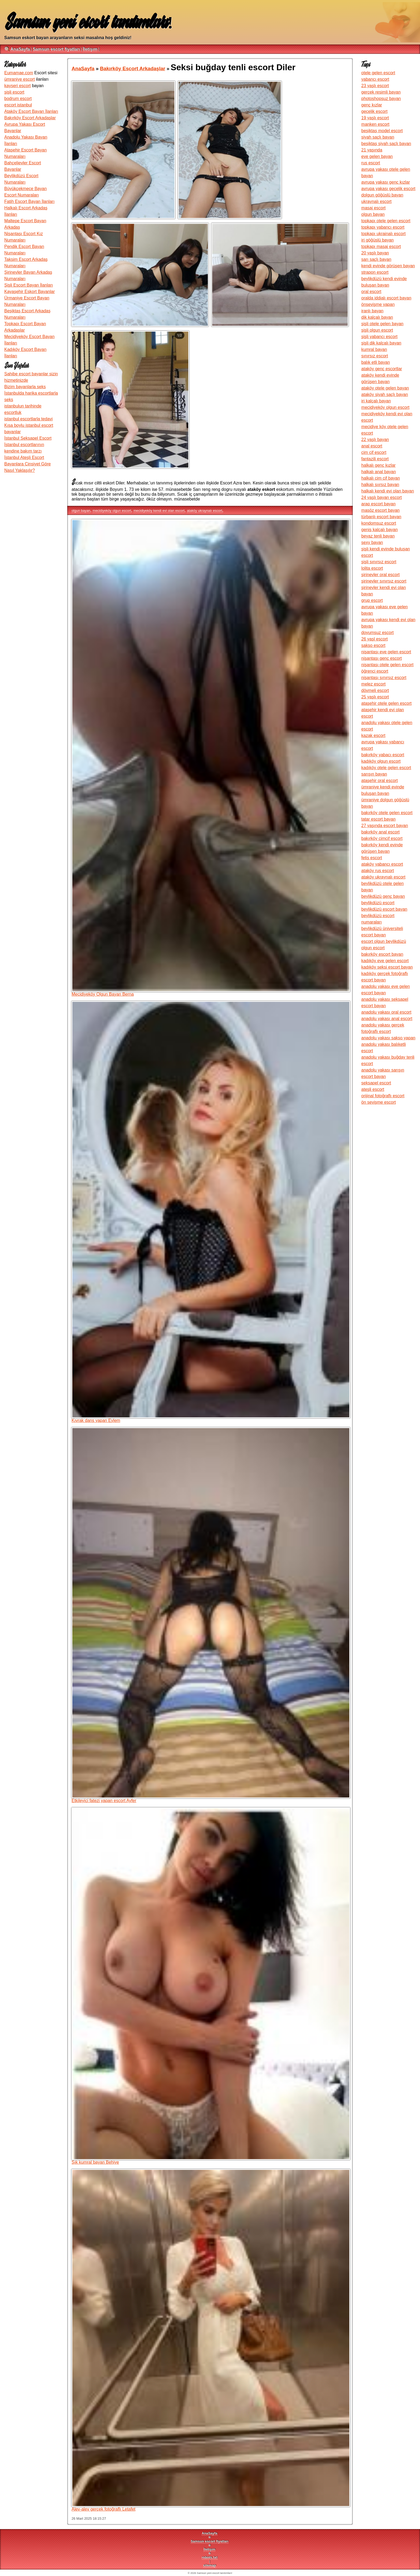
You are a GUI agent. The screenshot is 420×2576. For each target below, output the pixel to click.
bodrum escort (18, 98)
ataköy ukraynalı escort (204, 511)
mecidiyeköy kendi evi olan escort (159, 511)
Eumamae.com (18, 73)
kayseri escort (17, 85)
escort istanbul (18, 105)
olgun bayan (81, 511)
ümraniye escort (19, 79)
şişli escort (14, 92)
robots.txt (210, 2557)
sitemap (209, 2565)
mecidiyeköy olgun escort (112, 511)
